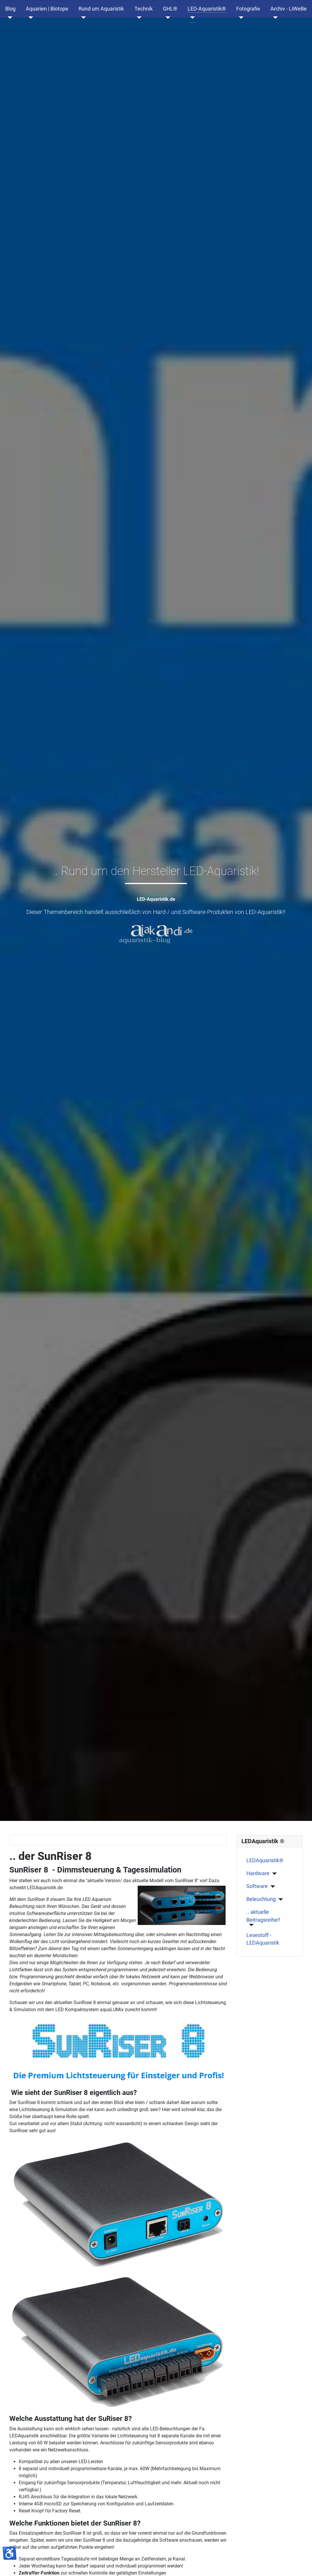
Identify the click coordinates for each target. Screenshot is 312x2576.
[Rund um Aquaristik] (82, 18)
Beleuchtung (261, 1899)
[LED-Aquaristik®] (191, 18)
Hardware (258, 1873)
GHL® (170, 9)
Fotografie (248, 9)
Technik (143, 9)
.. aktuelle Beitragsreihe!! (263, 1916)
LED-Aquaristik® (206, 9)
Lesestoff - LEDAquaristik (262, 1939)
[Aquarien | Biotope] (29, 18)
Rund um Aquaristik (101, 9)
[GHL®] (166, 18)
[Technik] (138, 18)
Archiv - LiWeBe (288, 9)
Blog (10, 9)
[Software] (271, 1886)
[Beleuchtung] (279, 1899)
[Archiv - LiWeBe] (274, 18)
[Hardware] (273, 1873)
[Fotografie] (239, 18)
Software (257, 1886)
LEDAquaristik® (264, 1860)
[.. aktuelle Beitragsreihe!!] (250, 1925)
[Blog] (9, 18)
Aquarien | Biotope (47, 9)
